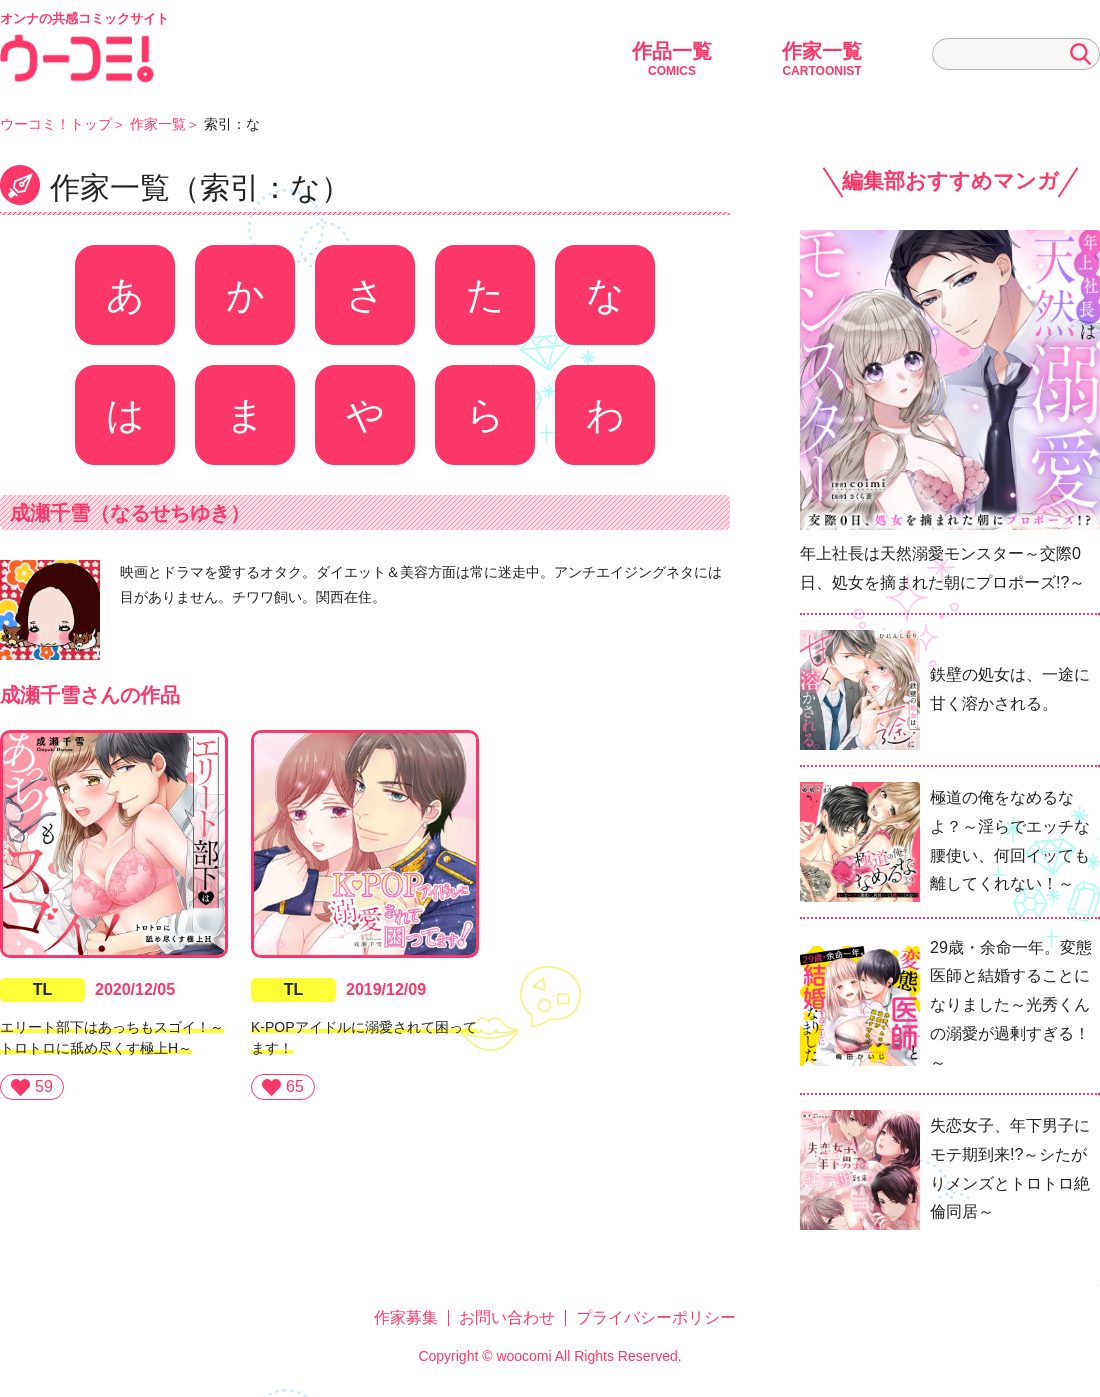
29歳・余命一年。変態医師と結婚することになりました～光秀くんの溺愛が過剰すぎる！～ (1011, 1005)
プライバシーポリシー (656, 1317)
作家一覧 (822, 59)
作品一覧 (672, 59)
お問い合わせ (507, 1317)
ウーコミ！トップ (56, 124)
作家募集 (406, 1317)
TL (43, 989)
